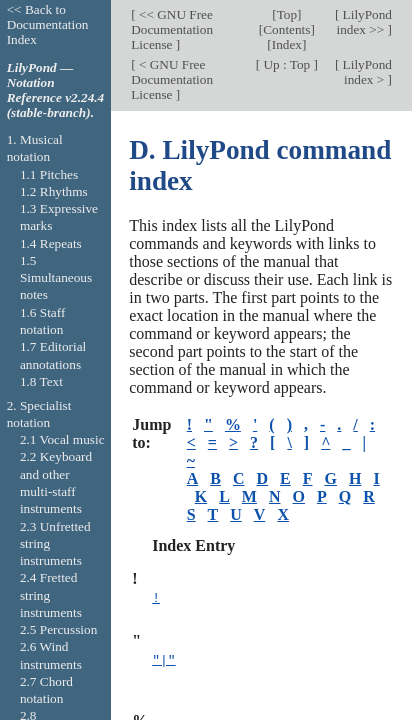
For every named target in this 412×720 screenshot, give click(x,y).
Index (287, 44)
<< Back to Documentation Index (48, 24)
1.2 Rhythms (54, 191)
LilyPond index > (365, 72)
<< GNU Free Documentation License (172, 29)
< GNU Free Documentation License (172, 79)
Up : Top (286, 64)
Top (287, 14)
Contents (286, 29)
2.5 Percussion (58, 629)
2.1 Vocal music (62, 439)
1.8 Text (41, 381)
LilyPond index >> (365, 22)
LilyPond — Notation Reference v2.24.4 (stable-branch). (56, 90)
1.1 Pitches (49, 174)
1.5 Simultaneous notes (56, 278)
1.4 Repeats (51, 243)
